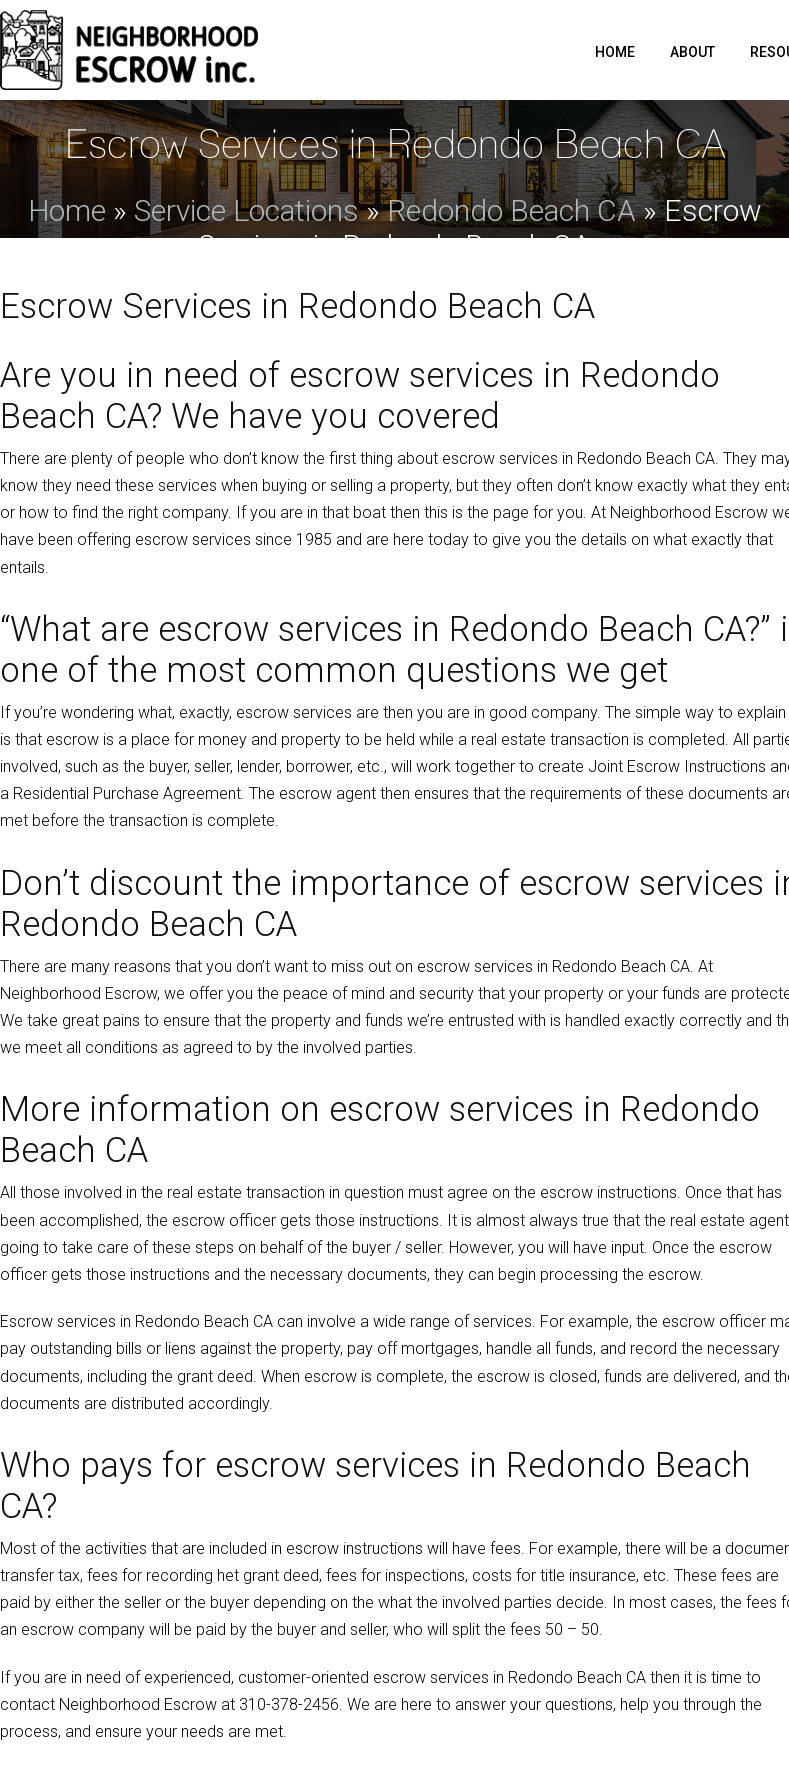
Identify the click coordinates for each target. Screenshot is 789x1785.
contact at (169, 1704)
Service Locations (246, 210)
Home (615, 52)
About (692, 52)
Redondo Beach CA (511, 210)
